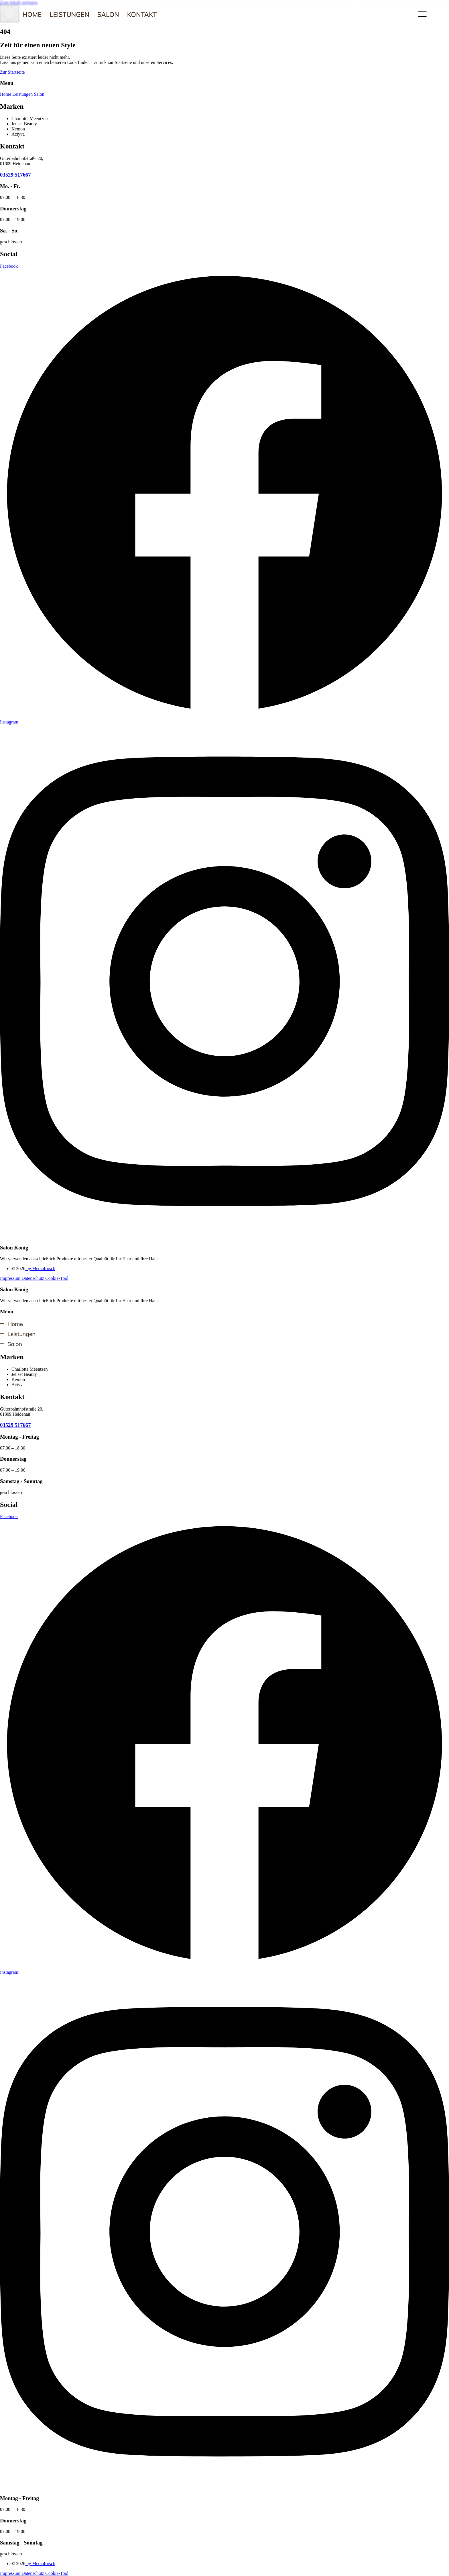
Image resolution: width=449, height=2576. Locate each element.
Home (32, 14)
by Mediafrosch (40, 1268)
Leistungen (69, 14)
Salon (108, 14)
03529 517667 (15, 175)
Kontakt (142, 14)
